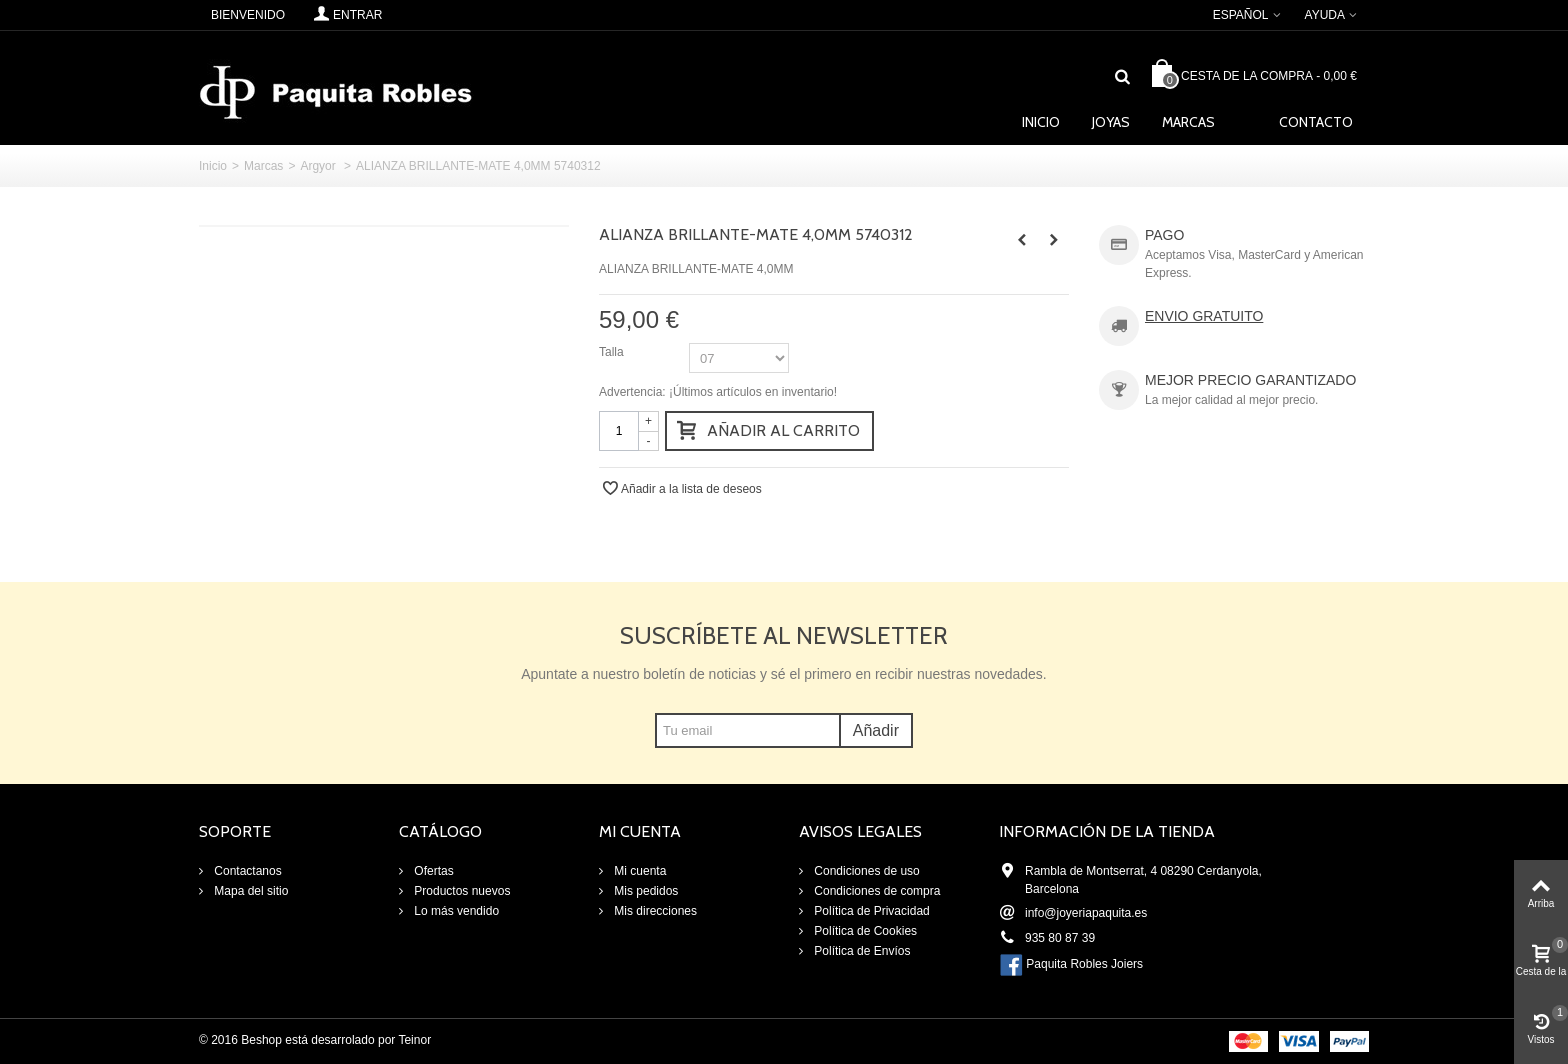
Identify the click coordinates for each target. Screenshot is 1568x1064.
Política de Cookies (864, 931)
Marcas (1188, 122)
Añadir (876, 730)
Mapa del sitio (249, 891)
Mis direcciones (654, 911)
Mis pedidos (644, 891)
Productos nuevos (460, 891)
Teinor (414, 1040)
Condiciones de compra (875, 891)
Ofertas (432, 871)
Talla (613, 352)
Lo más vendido (455, 911)
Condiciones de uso (865, 871)
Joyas (1111, 122)
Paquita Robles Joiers (1084, 964)
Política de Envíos (860, 951)
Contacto (1316, 122)
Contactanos (246, 871)
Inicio (1041, 122)
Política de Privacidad (870, 911)
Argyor (319, 166)
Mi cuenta (638, 871)
